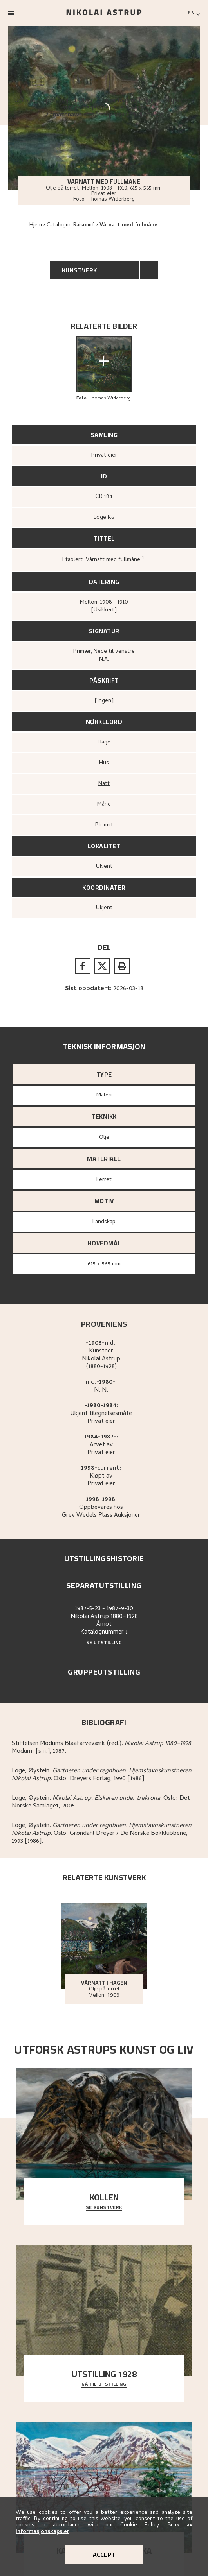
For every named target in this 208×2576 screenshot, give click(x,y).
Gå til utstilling (103, 2384)
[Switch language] (194, 13)
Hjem (35, 225)
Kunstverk (79, 270)
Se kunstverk (104, 2208)
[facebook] (82, 966)
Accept (104, 2554)
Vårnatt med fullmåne (128, 225)
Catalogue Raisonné (71, 225)
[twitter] (102, 966)
